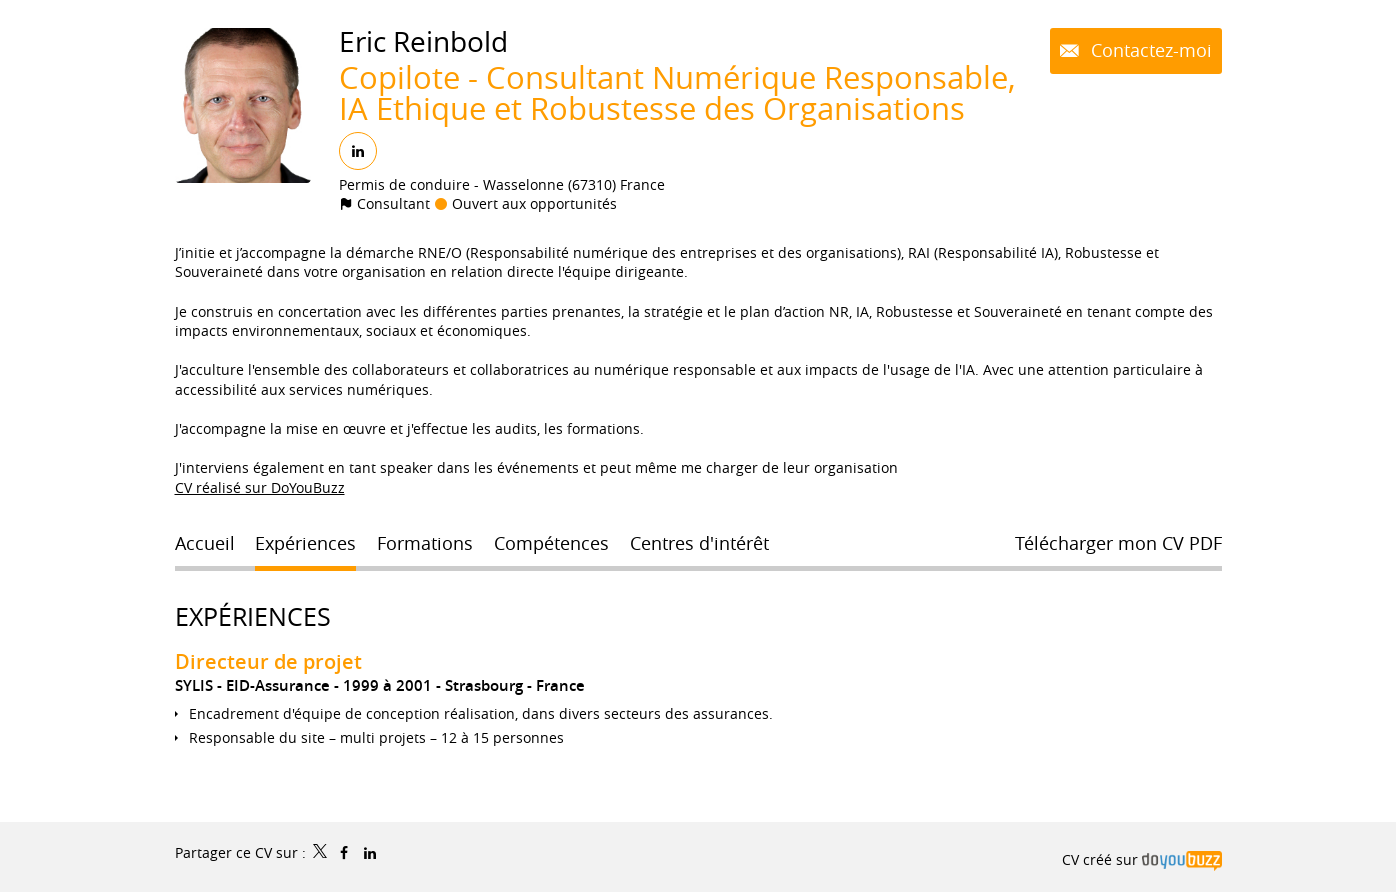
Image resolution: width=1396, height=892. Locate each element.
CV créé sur (1141, 859)
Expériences (253, 616)
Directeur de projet (268, 661)
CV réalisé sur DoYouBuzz (260, 487)
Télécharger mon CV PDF (1118, 543)
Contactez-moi (1149, 50)
